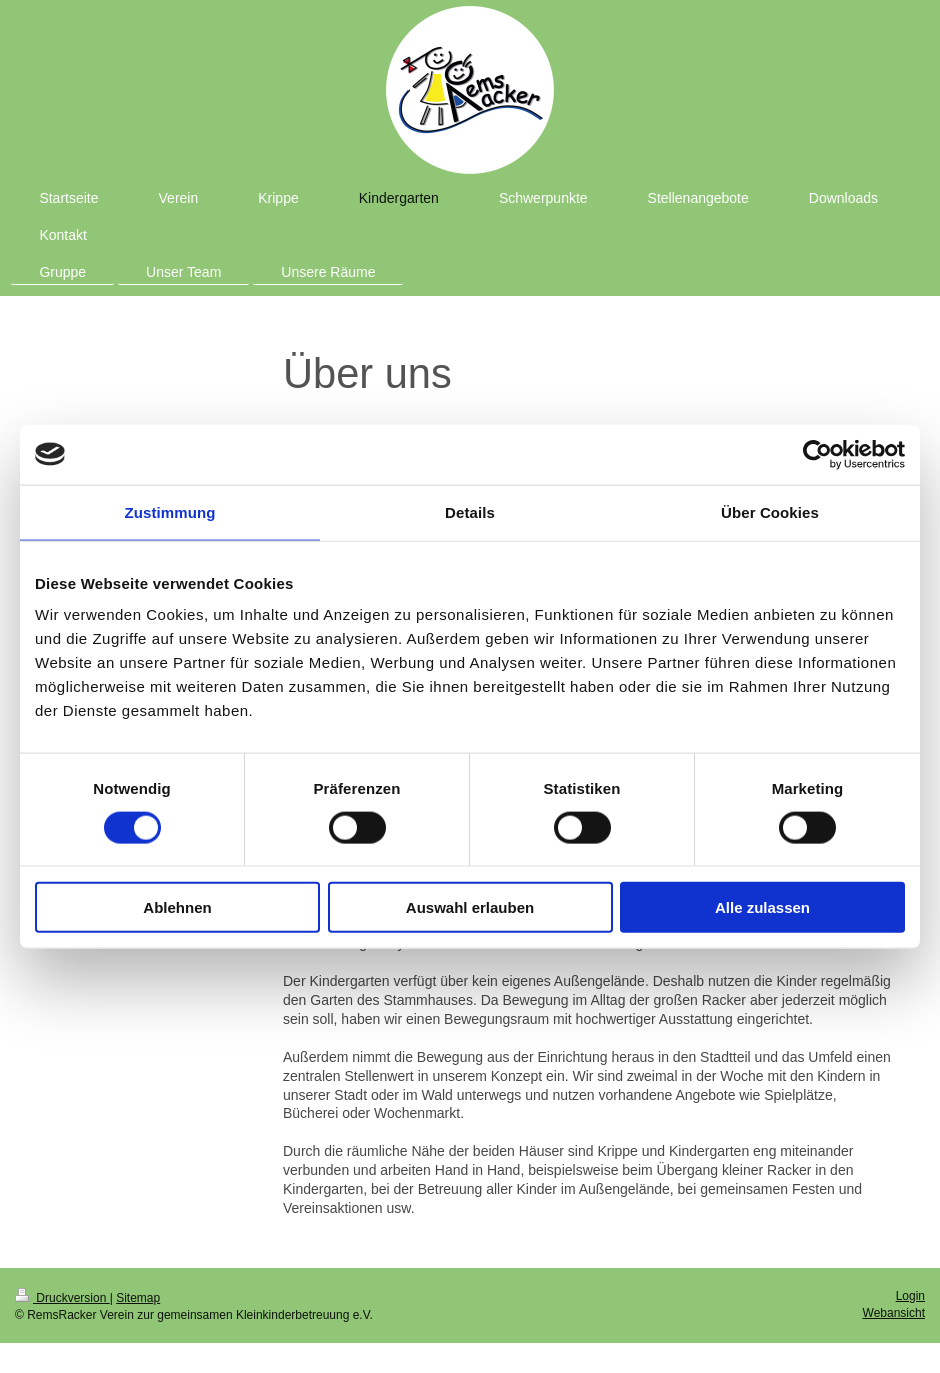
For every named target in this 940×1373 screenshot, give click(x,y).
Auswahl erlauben (470, 907)
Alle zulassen (762, 907)
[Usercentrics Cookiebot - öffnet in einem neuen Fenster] (817, 454)
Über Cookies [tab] (770, 511)
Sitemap (138, 1298)
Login (910, 1296)
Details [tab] (470, 511)
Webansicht (894, 1313)
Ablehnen (177, 907)
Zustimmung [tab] (170, 511)
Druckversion (62, 1298)
